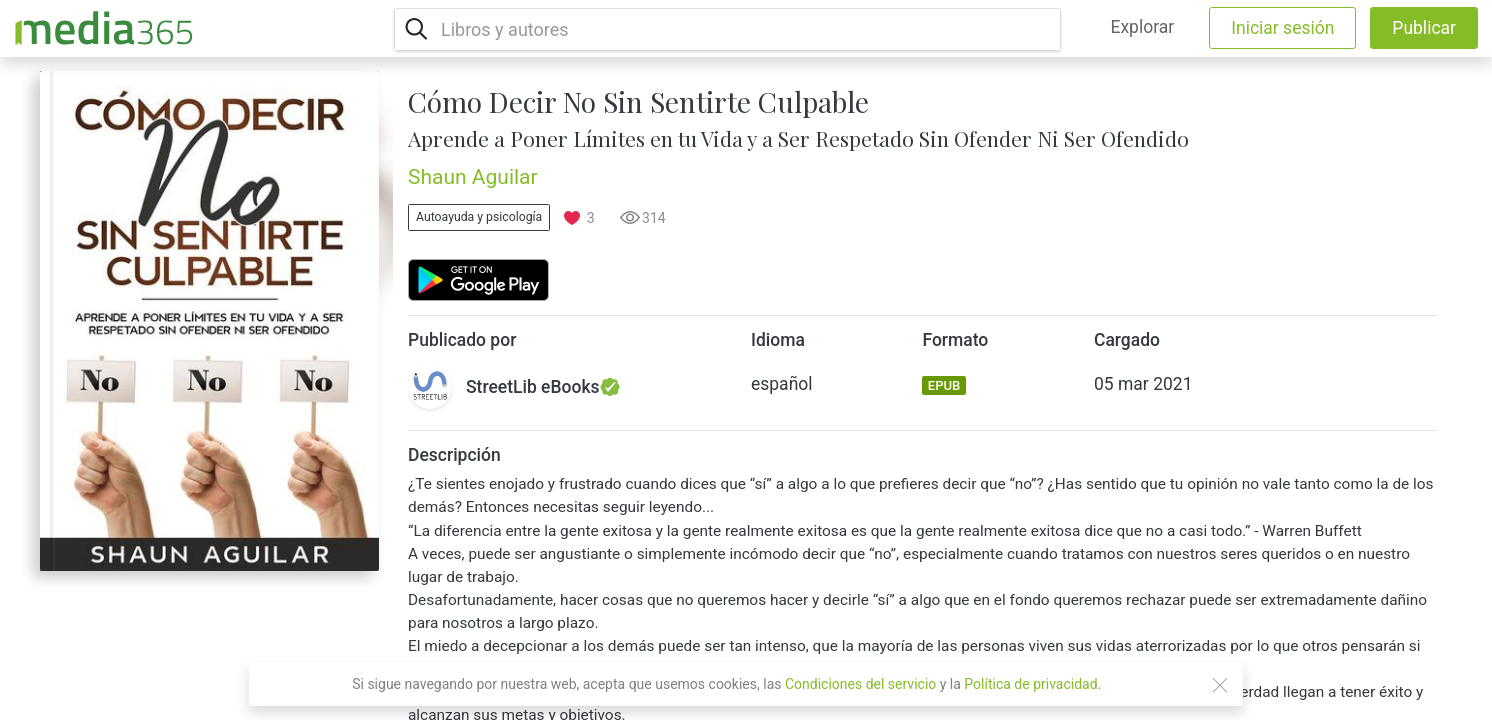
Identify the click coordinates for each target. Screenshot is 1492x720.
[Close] (1220, 685)
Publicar (1424, 28)
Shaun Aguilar (473, 177)
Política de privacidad (1030, 684)
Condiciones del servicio (860, 684)
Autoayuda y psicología (479, 217)
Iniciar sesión (1282, 28)
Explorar (1142, 27)
